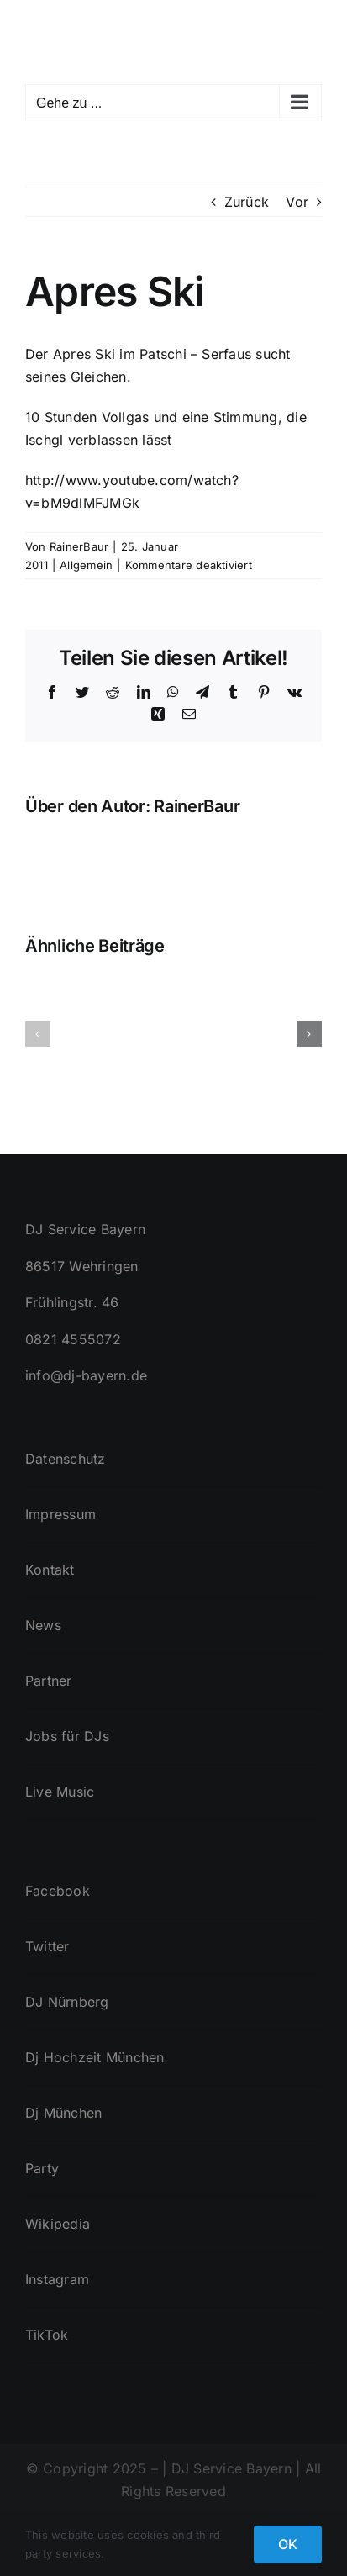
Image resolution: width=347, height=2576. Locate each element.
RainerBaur (79, 546)
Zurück (246, 201)
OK (287, 2544)
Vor (297, 201)
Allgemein (86, 565)
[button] (37, 1034)
